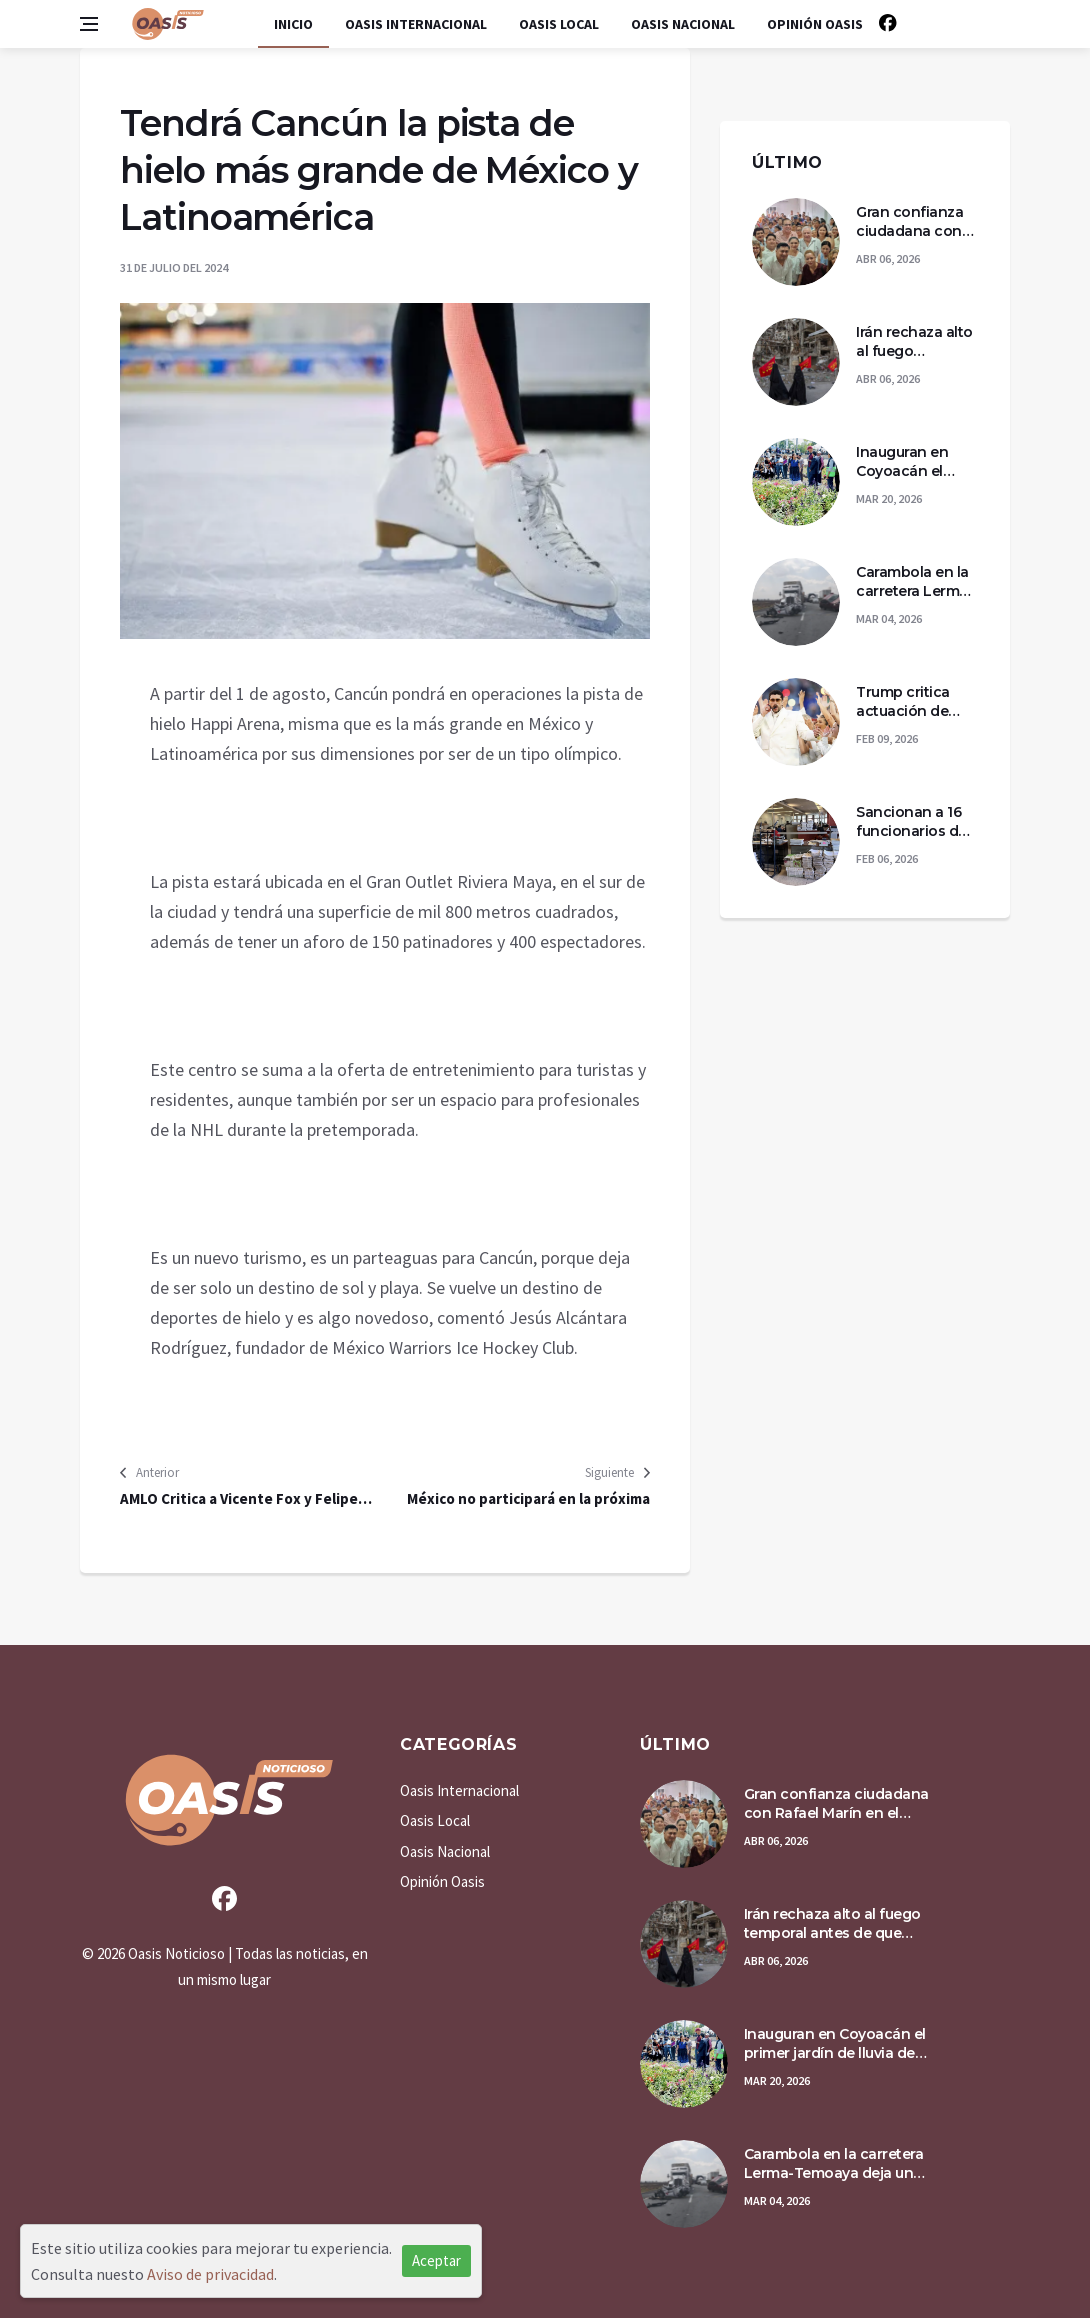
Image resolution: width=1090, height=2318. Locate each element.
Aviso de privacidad (210, 2274)
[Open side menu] (89, 24)
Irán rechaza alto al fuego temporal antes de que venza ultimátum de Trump (914, 342)
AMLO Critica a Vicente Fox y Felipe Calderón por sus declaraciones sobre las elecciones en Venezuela (249, 1499)
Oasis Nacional (683, 24)
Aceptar (436, 2260)
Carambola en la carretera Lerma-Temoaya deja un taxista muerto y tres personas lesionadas (916, 582)
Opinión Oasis (815, 24)
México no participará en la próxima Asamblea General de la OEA (528, 1499)
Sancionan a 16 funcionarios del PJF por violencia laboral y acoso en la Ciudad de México (915, 822)
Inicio (293, 24)
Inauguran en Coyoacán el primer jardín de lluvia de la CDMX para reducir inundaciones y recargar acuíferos (914, 462)
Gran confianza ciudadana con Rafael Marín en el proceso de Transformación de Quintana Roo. (916, 222)
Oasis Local (559, 24)
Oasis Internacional (416, 24)
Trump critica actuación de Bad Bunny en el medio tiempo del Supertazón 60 (912, 702)
